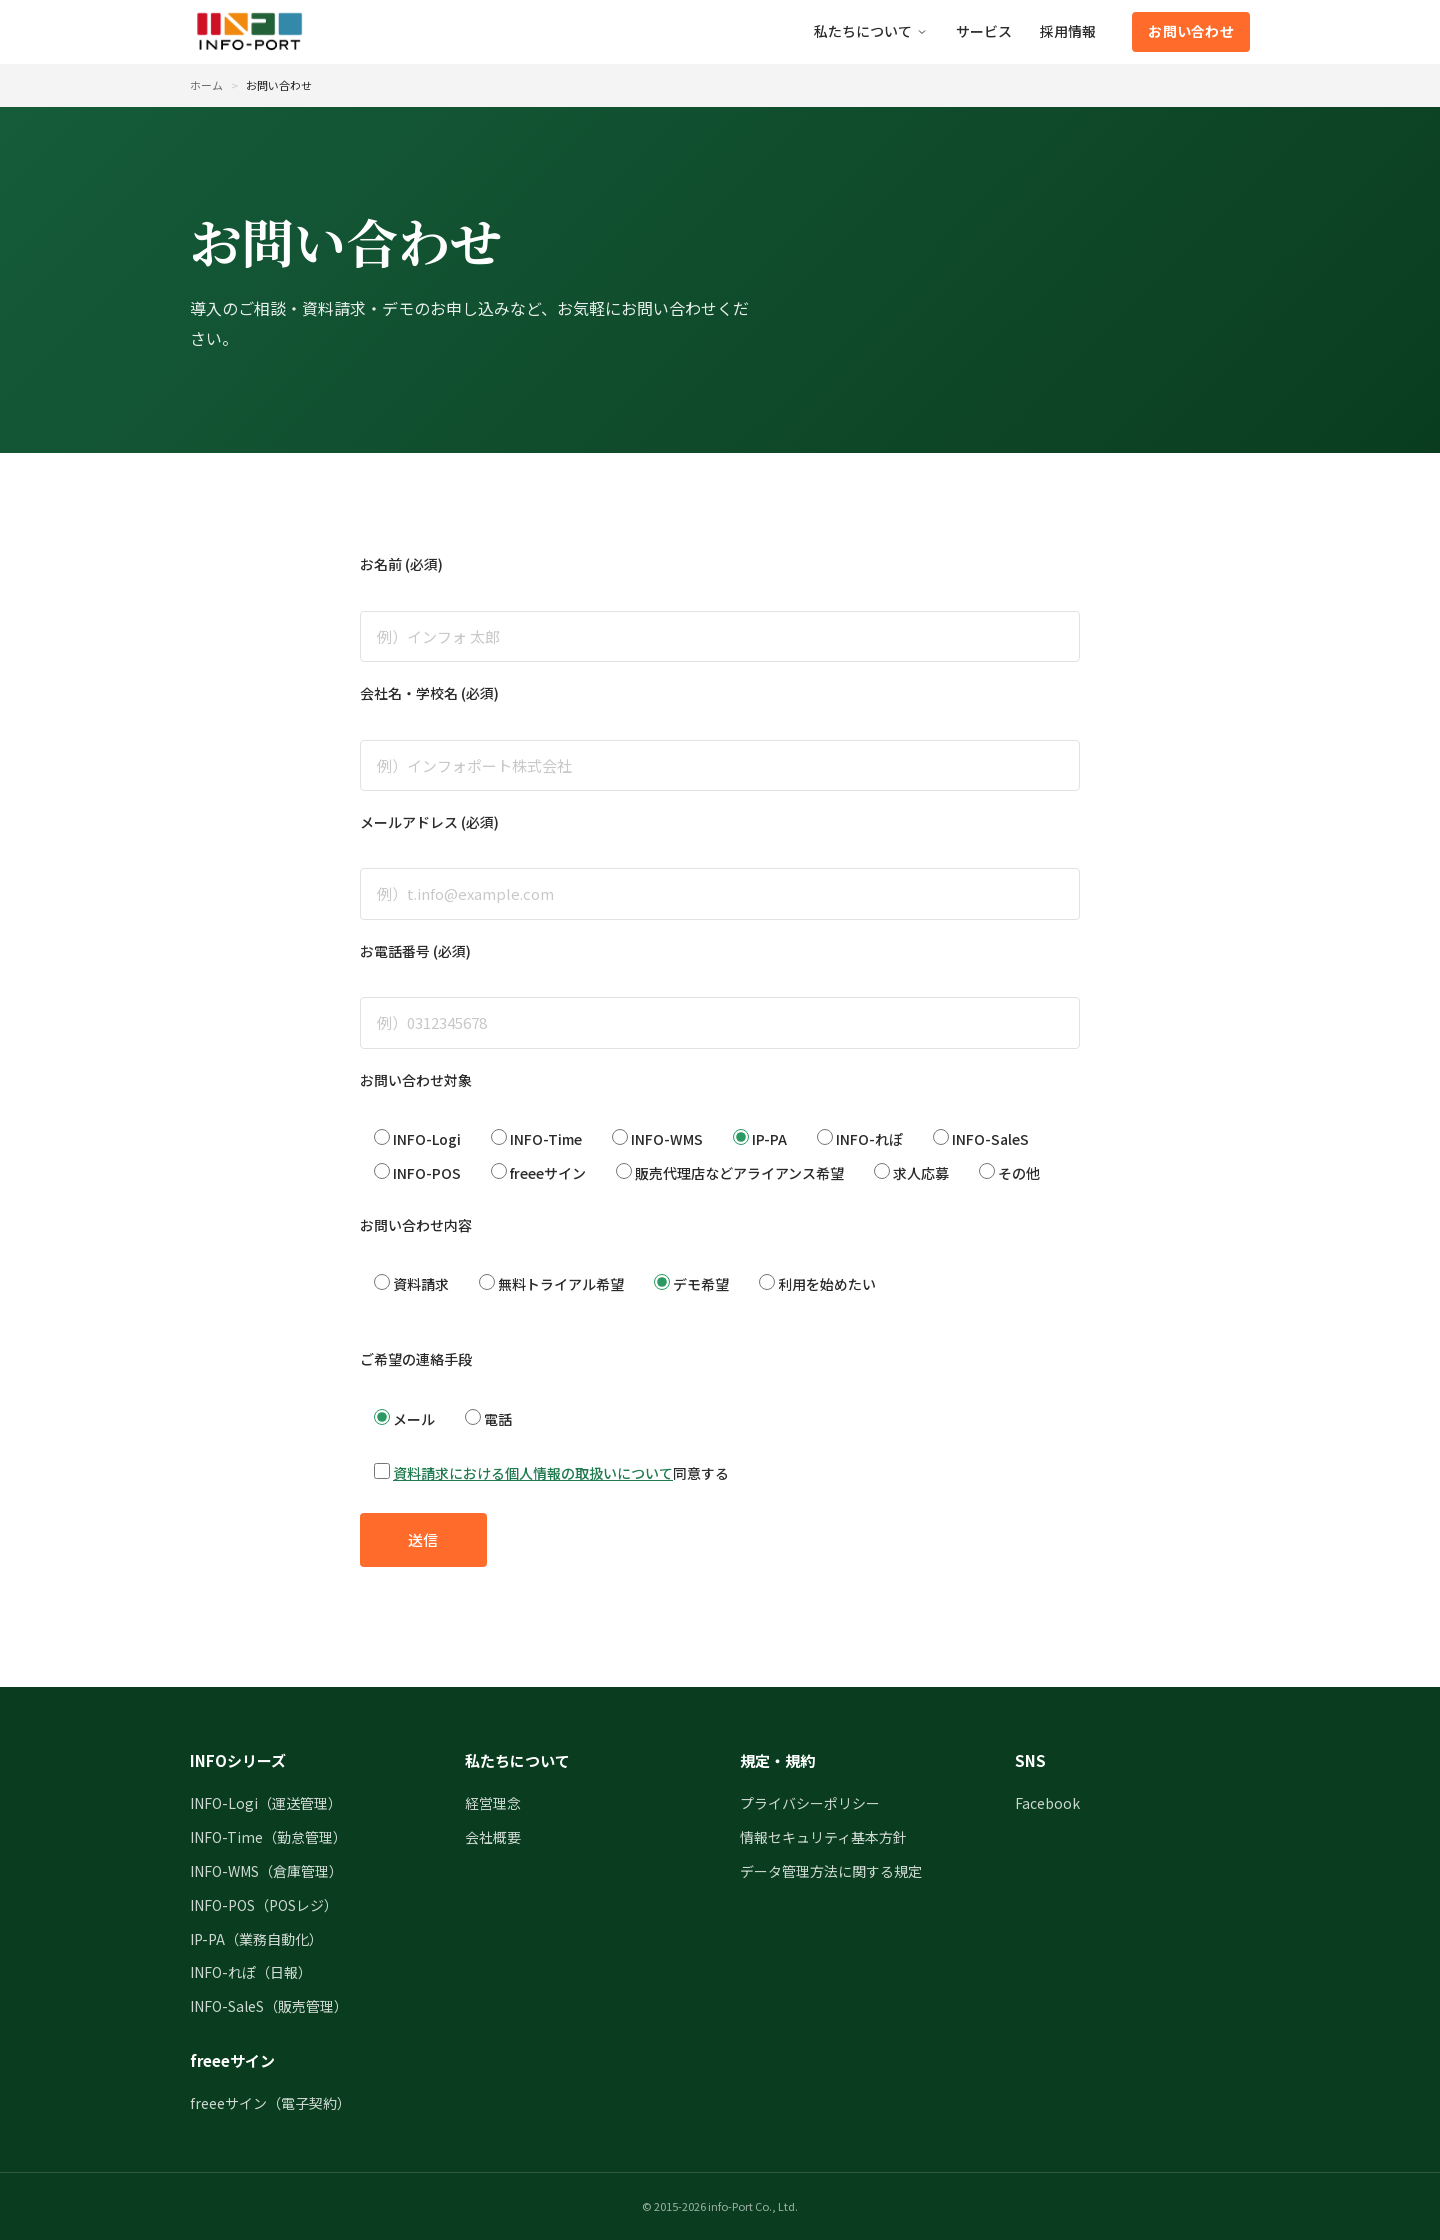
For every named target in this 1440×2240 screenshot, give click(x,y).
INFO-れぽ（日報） (251, 1972)
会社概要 (493, 1837)
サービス (984, 31)
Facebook (1047, 1803)
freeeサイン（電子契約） (270, 2103)
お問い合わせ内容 (416, 1225)
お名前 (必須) (401, 564)
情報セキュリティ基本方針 (823, 1837)
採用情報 (1068, 31)
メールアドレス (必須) (429, 822)
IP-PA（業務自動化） (256, 1939)
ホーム (206, 85)
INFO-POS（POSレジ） (264, 1905)
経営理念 (493, 1803)
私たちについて (871, 31)
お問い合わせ (1191, 31)
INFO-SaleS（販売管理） (269, 2006)
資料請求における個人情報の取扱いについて (533, 1473)
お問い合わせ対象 (416, 1080)
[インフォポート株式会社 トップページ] (249, 32)
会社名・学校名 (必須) (429, 693)
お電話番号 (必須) (415, 951)
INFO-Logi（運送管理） (266, 1803)
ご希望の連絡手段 (416, 1359)
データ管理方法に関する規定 (831, 1871)
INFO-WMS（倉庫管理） (266, 1871)
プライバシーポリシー (810, 1803)
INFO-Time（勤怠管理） (268, 1837)
